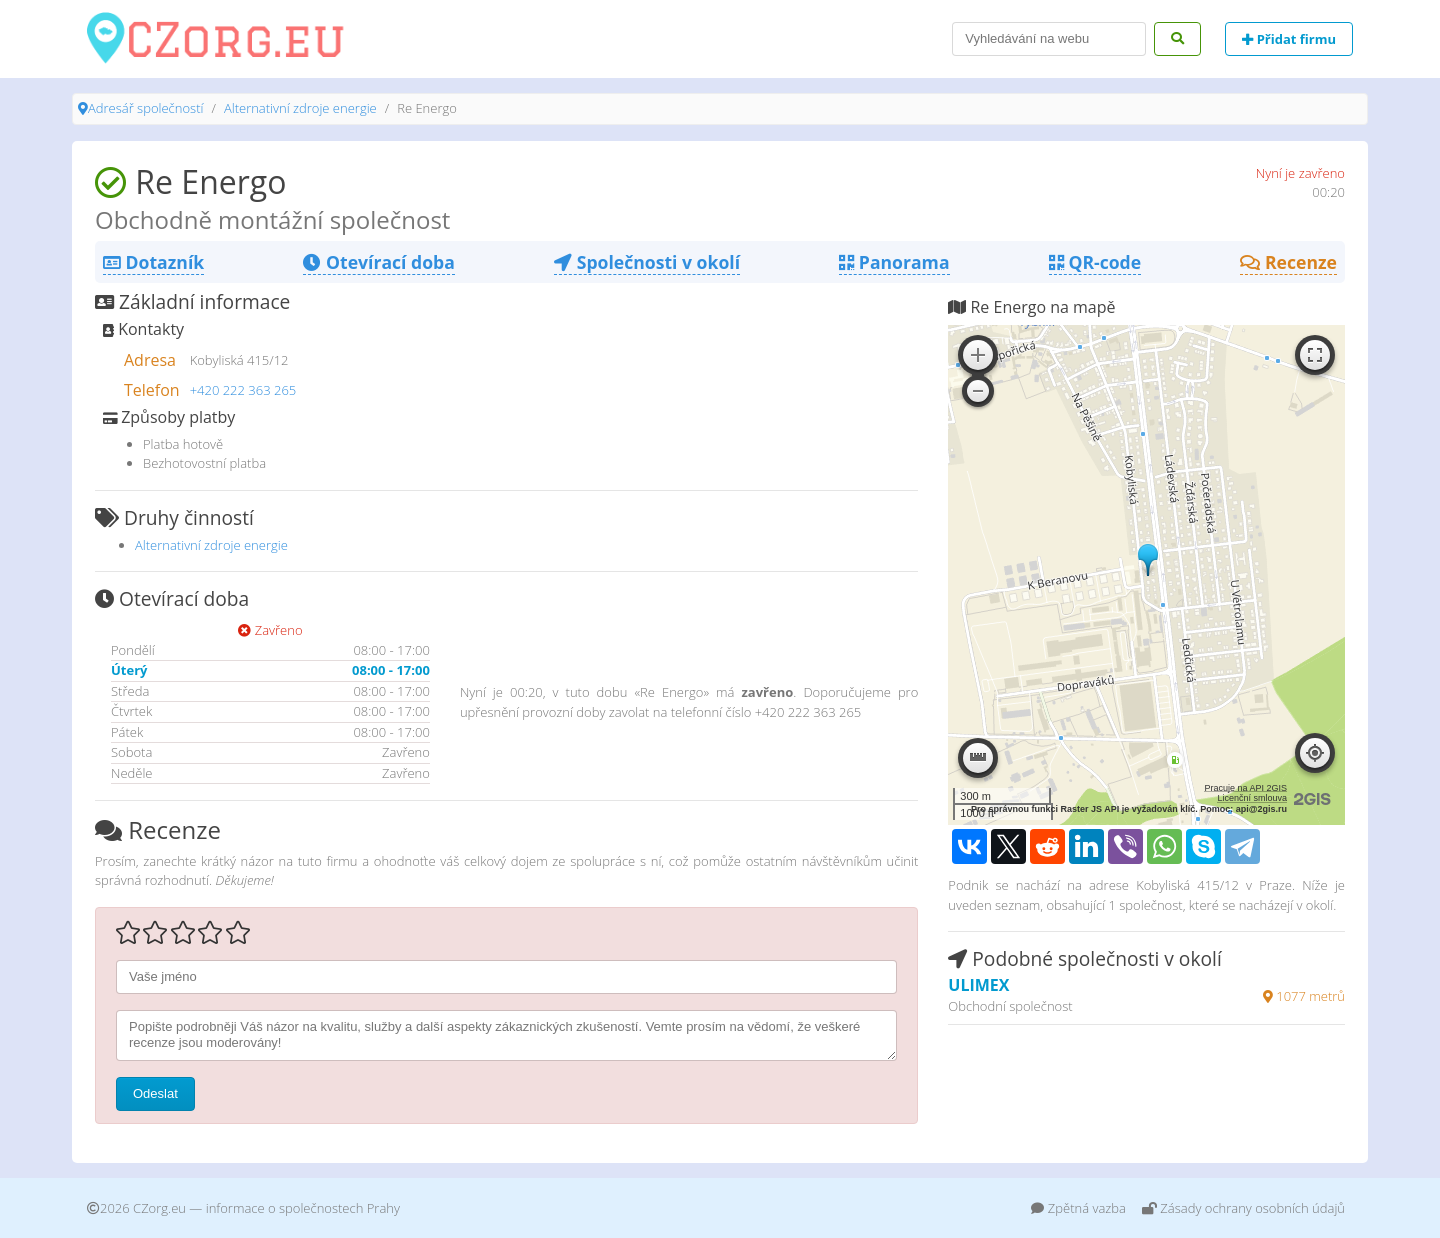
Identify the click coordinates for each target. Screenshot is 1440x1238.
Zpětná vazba (1078, 1208)
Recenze (1288, 262)
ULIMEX (978, 985)
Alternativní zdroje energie (300, 108)
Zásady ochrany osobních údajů (1243, 1208)
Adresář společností (145, 108)
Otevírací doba (378, 262)
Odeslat (155, 1093)
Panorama (894, 262)
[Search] (1049, 39)
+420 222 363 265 (243, 390)
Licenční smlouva (1252, 798)
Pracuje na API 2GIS (1245, 788)
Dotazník (153, 262)
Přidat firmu (1289, 39)
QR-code (1095, 262)
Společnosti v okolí (647, 262)
